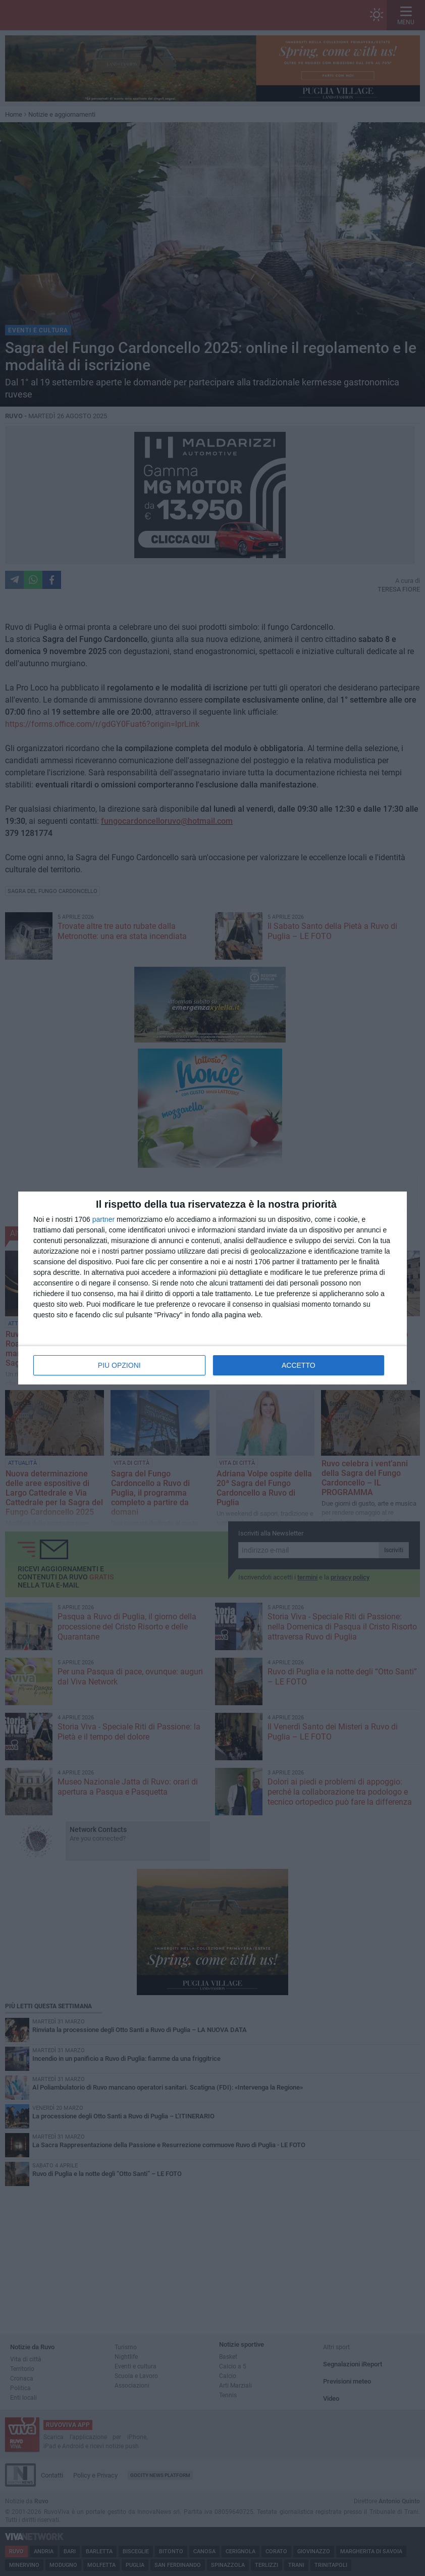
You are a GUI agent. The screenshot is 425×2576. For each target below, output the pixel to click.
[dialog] (212, 1288)
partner (103, 1219)
